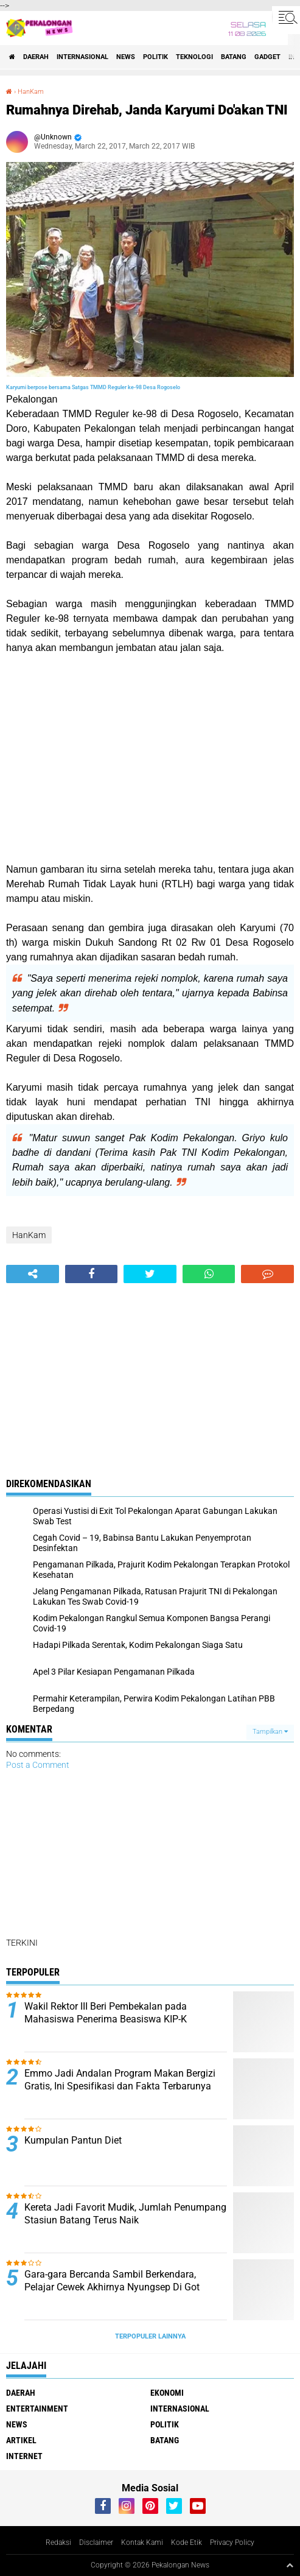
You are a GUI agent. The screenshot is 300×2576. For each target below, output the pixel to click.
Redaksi (58, 2542)
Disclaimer (96, 2542)
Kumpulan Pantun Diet (73, 2140)
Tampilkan (270, 1732)
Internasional (82, 57)
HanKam (31, 92)
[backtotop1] (290, 2565)
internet (24, 2456)
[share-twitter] (150, 1274)
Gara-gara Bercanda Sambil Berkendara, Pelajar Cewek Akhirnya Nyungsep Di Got (112, 2280)
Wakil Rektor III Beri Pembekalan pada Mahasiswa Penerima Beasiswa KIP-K (105, 2013)
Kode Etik (186, 2542)
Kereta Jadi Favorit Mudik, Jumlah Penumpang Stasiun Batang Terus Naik (125, 2213)
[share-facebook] (91, 1274)
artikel (21, 2440)
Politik (155, 57)
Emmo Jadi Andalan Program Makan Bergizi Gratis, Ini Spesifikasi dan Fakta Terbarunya (119, 2079)
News (125, 57)
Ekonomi (167, 2393)
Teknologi (194, 57)
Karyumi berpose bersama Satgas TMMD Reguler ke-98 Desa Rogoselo (93, 387)
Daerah (36, 57)
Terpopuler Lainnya (150, 2336)
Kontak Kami (142, 2542)
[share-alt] (32, 1274)
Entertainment (37, 2408)
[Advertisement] (150, 759)
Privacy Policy (232, 2542)
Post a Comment (37, 1765)
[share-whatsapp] (209, 1274)
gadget (267, 57)
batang (233, 57)
